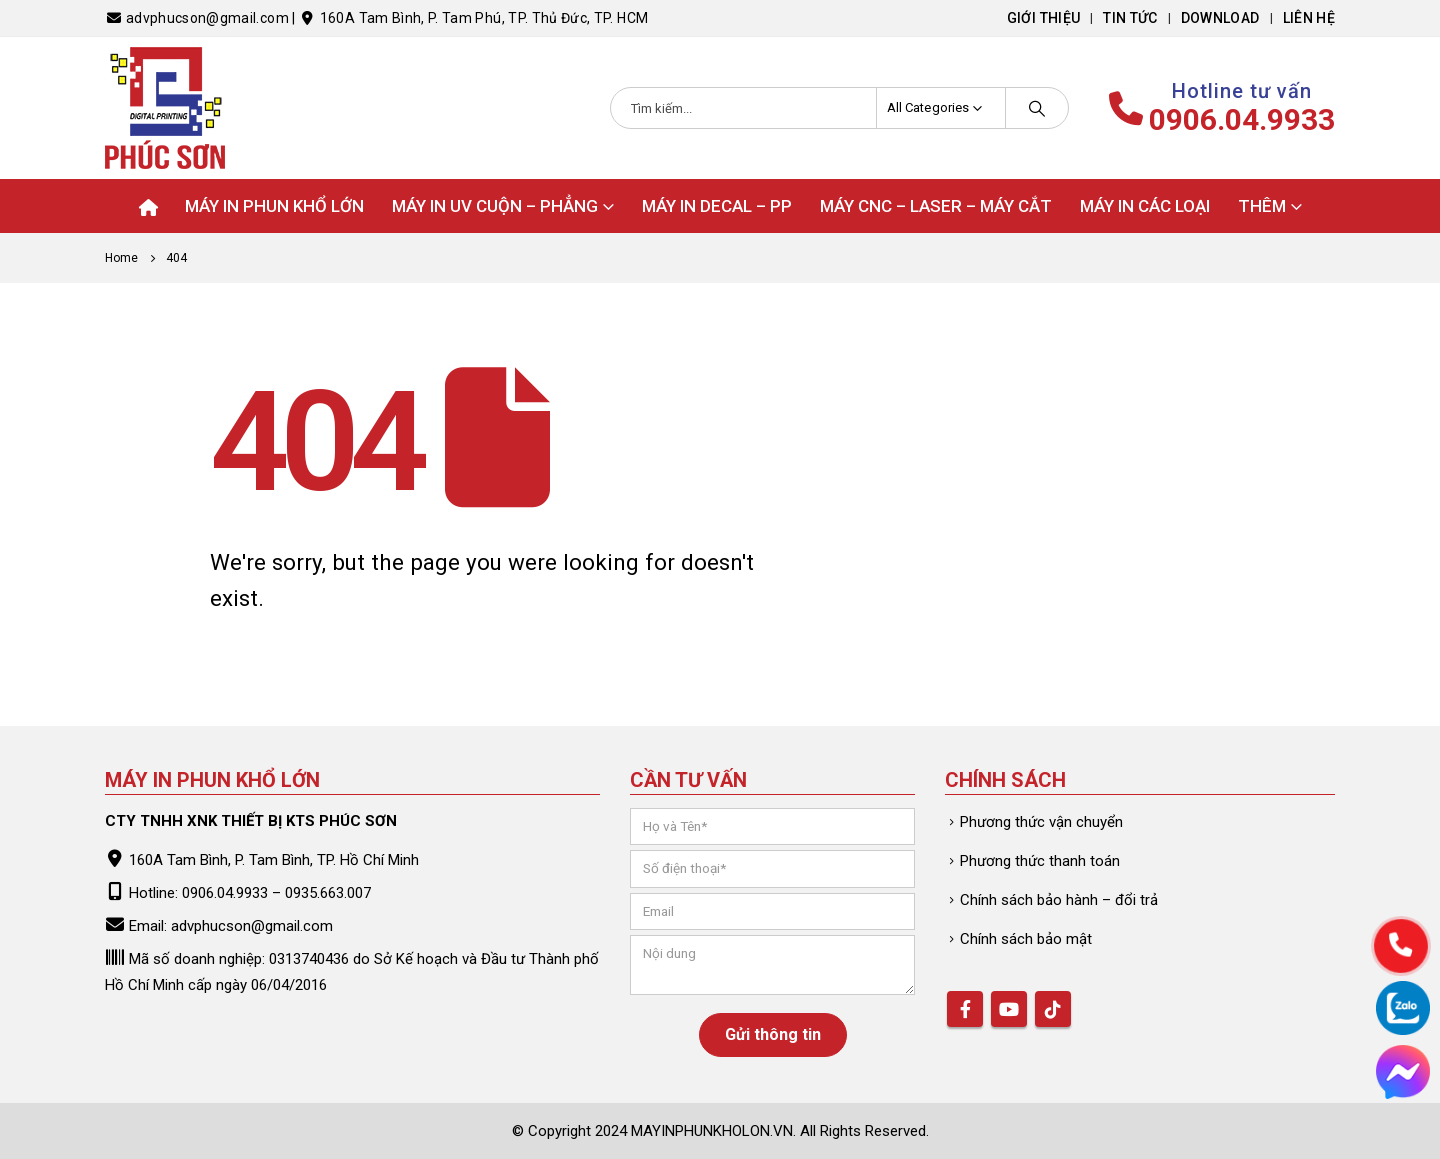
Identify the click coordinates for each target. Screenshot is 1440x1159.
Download (1220, 18)
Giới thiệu (1044, 18)
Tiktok (1053, 1009)
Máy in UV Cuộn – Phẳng (495, 206)
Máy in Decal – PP (717, 206)
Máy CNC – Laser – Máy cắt (936, 206)
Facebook (965, 1009)
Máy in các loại (1145, 206)
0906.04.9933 (1242, 119)
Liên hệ (1309, 18)
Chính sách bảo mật (1026, 939)
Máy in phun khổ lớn (274, 206)
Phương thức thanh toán (1040, 861)
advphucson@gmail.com (252, 926)
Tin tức (1130, 18)
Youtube (1009, 1009)
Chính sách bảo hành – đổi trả (1059, 900)
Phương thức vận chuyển (1041, 822)
